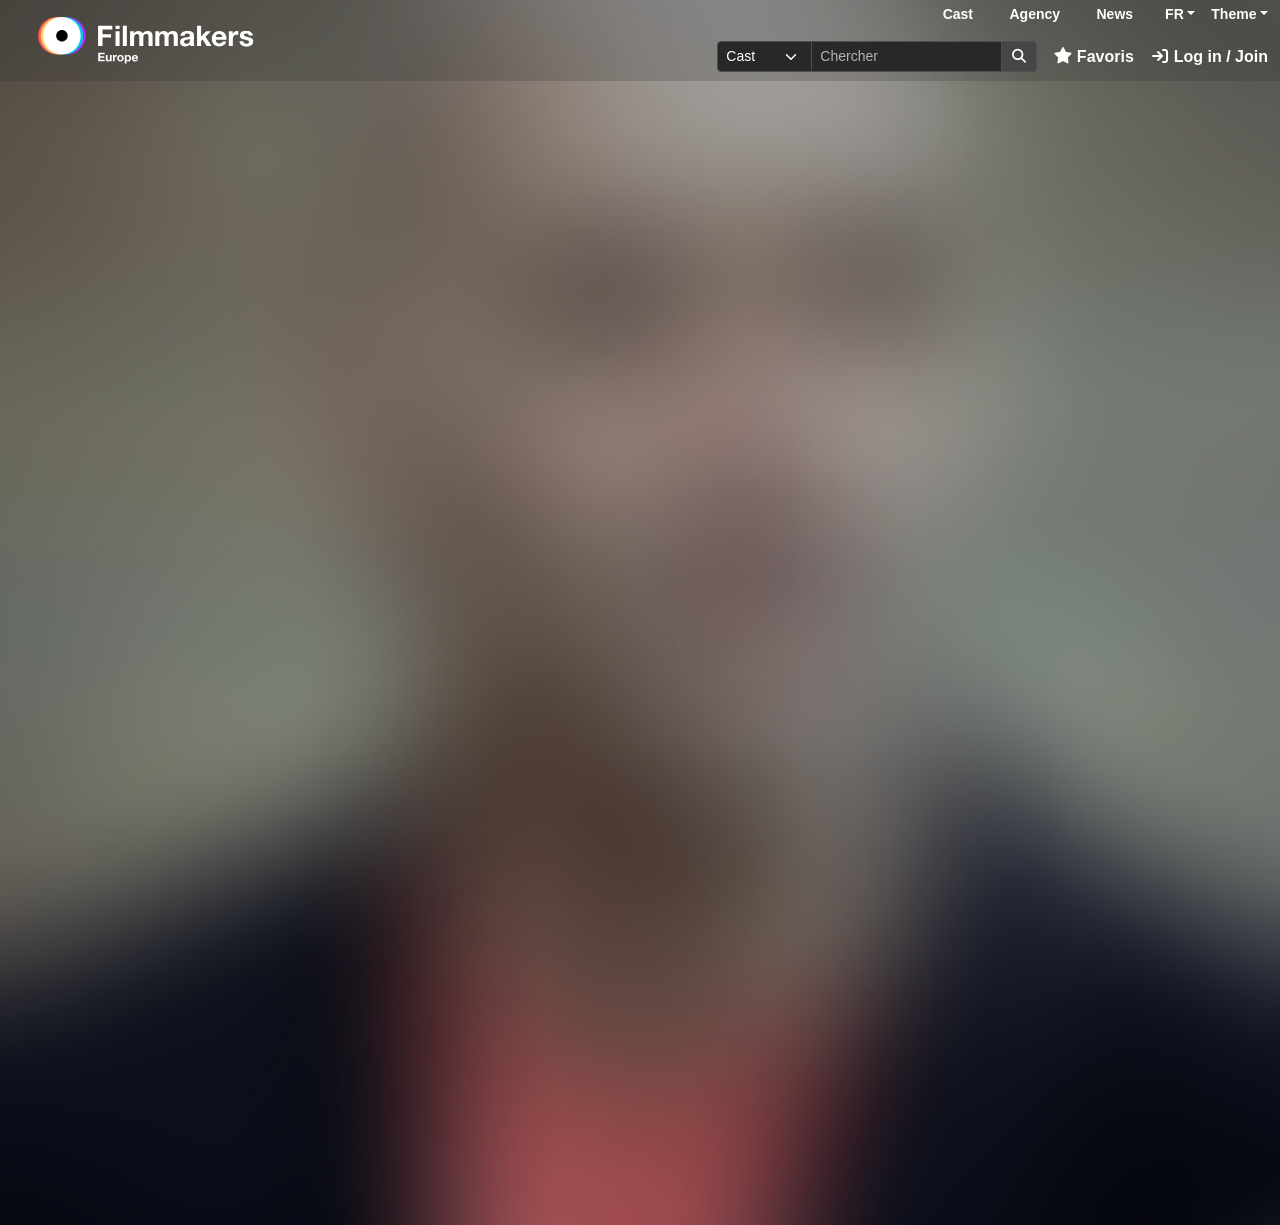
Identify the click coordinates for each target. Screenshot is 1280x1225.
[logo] (195, 40)
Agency (1034, 14)
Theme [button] (1233, 14)
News (1115, 14)
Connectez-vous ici (1055, 1163)
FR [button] (1174, 14)
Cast (958, 14)
